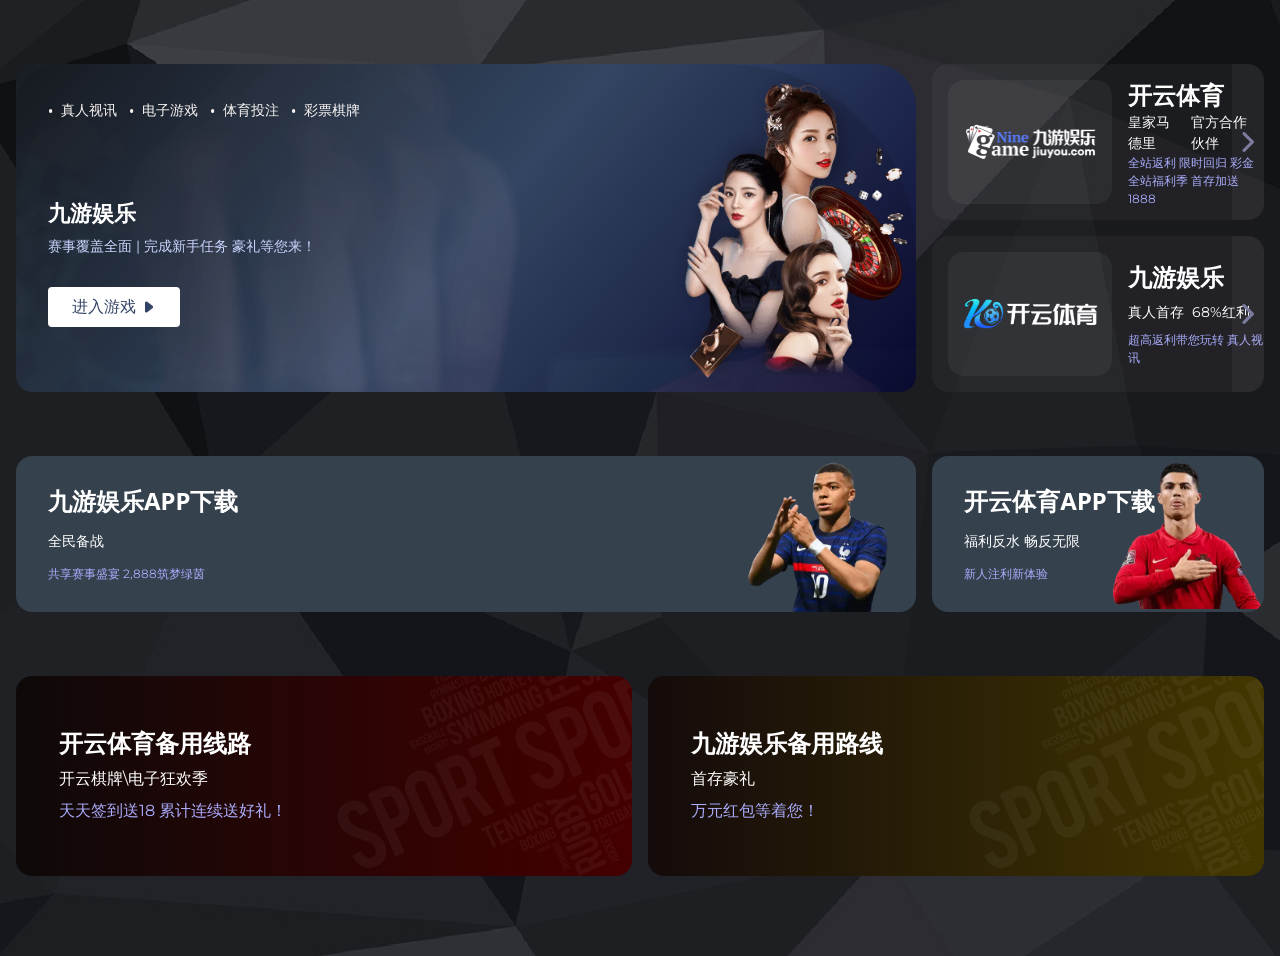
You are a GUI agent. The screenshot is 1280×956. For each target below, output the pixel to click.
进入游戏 (114, 306)
